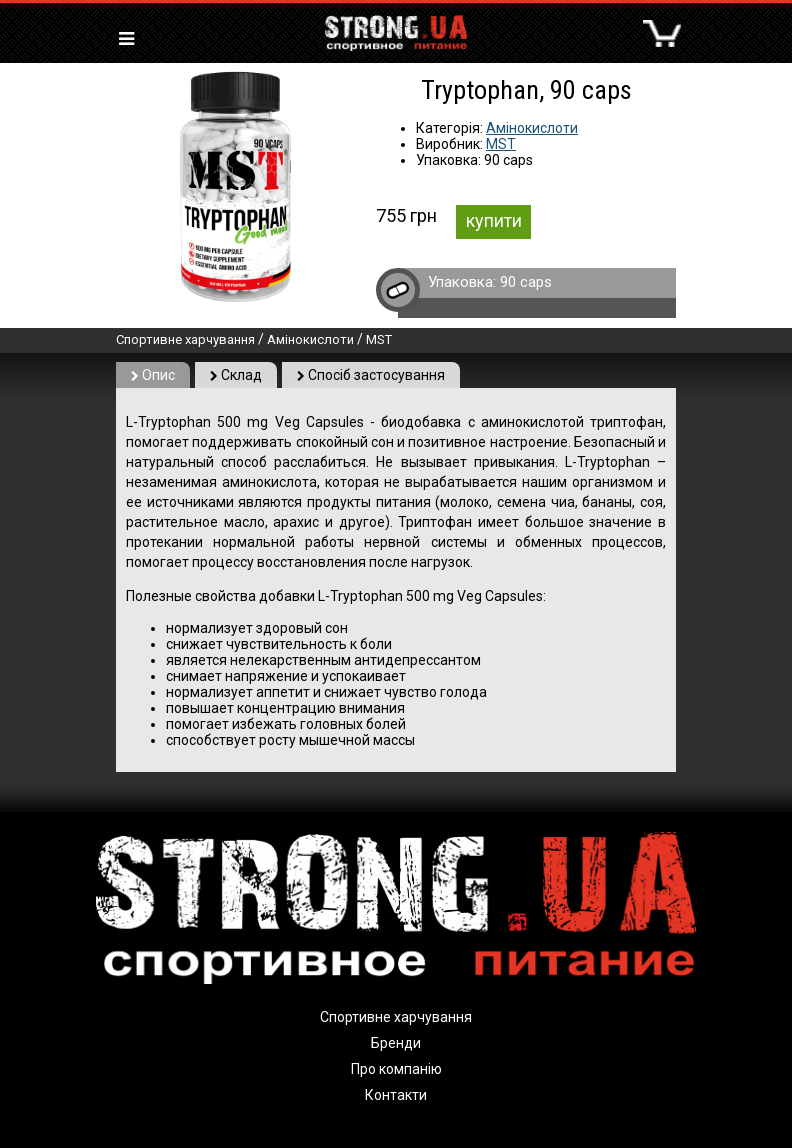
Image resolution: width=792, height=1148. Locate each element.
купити (494, 220)
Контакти (396, 1095)
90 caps (526, 282)
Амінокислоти (532, 128)
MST (501, 144)
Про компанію (396, 1069)
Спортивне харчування (185, 339)
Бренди (396, 1043)
